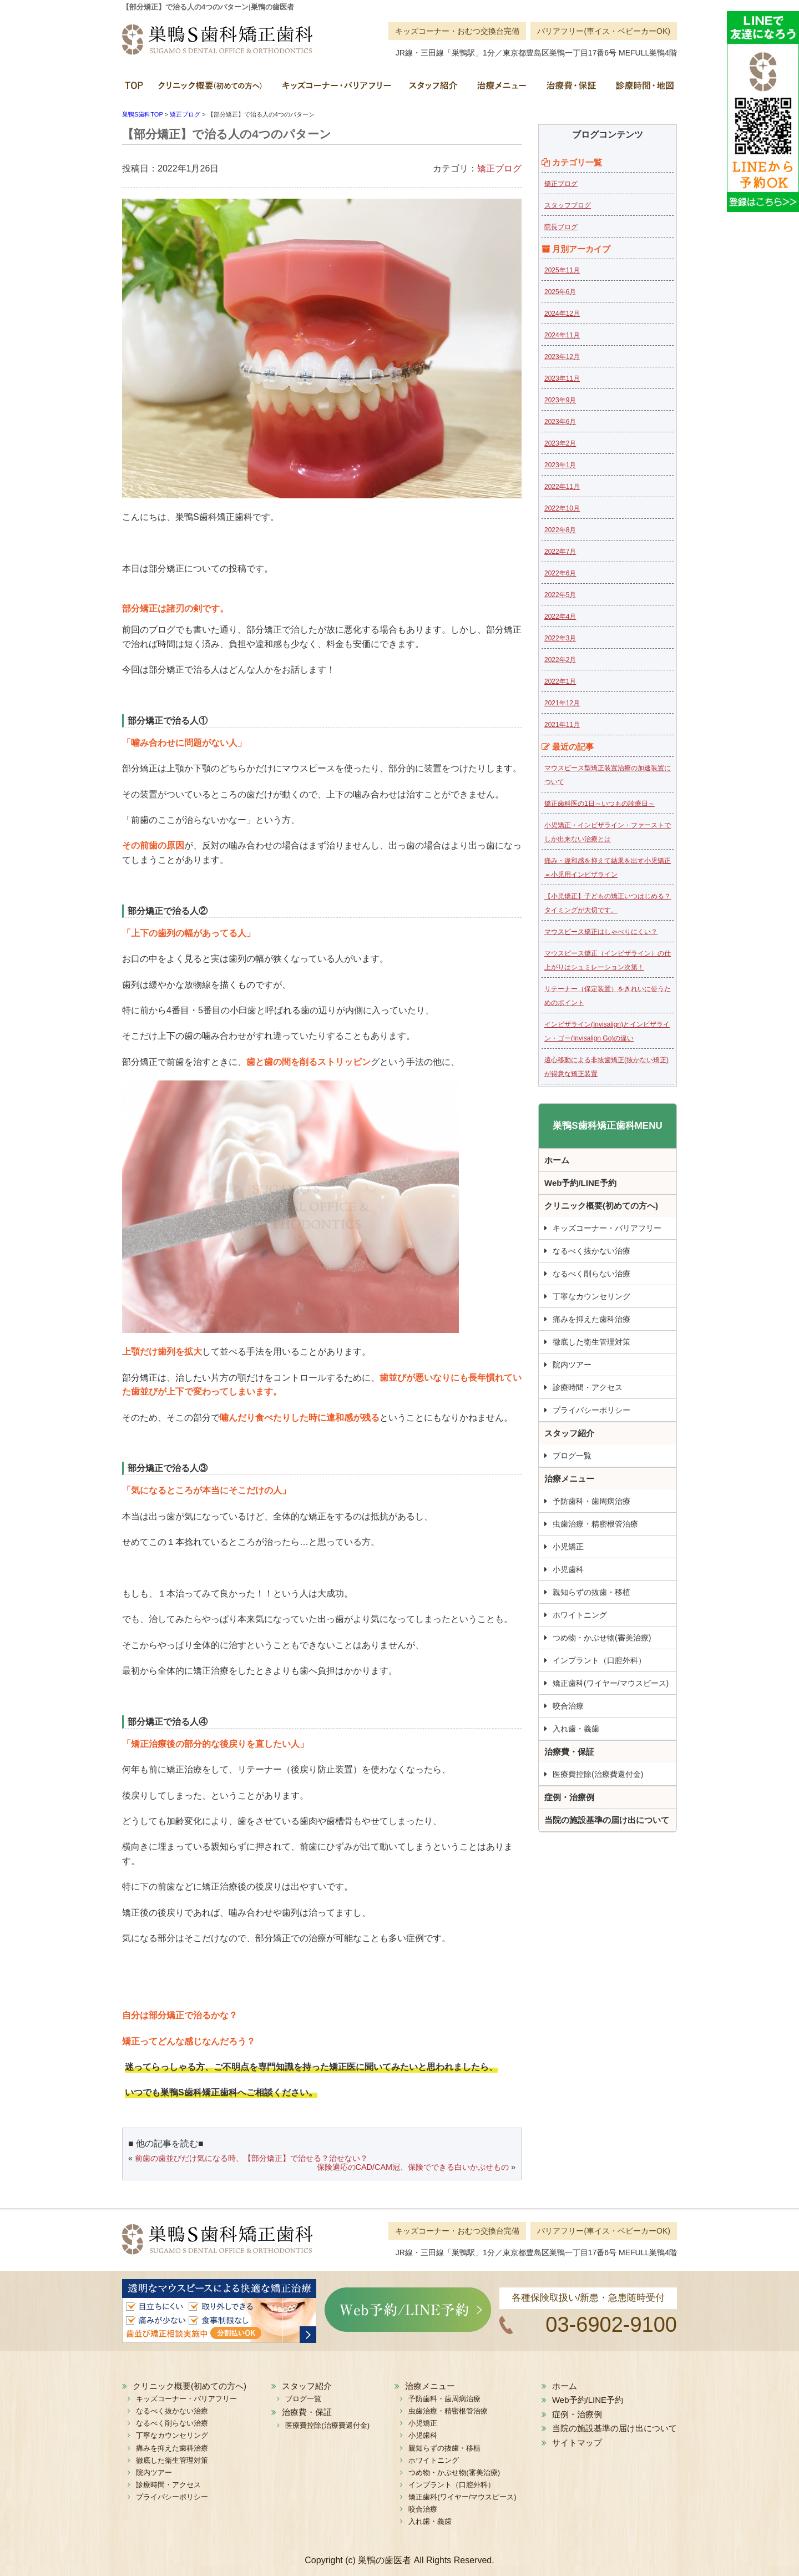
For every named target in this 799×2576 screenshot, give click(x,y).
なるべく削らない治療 (591, 1273)
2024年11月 (562, 335)
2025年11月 (562, 270)
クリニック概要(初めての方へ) (211, 89)
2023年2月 (560, 443)
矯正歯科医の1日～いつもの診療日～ (599, 803)
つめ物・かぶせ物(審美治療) (602, 1637)
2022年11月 (562, 487)
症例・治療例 (569, 1797)
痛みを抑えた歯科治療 (591, 1319)
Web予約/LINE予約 (580, 1183)
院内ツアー (572, 1364)
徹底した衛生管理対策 (591, 1341)
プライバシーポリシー (591, 1410)
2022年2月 (560, 660)
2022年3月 (560, 638)
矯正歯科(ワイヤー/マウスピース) (611, 1683)
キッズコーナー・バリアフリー (336, 89)
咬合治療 (568, 1705)
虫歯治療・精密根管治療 (595, 1523)
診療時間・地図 (641, 89)
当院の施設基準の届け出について (606, 1820)
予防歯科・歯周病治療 (591, 1501)
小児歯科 (568, 1569)
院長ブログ (561, 227)
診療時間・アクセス (588, 1387)
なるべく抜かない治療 (591, 1250)
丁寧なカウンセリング (591, 1296)
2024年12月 (562, 313)
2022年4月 (560, 616)
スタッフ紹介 (433, 89)
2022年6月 (560, 573)
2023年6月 (560, 422)
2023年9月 (560, 400)
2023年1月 (560, 465)
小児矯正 (568, 1546)
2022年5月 (560, 595)
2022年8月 (560, 530)
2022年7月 (560, 551)
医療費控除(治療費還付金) (598, 1774)
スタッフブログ (567, 205)
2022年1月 (560, 681)
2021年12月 (562, 703)
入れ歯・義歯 (576, 1728)
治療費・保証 (570, 89)
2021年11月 (562, 725)
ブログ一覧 (572, 1455)
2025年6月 (560, 292)
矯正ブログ (499, 168)
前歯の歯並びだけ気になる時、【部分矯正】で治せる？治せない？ (251, 2158)
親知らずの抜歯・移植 (591, 1592)
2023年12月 (562, 357)
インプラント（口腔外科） (599, 1660)
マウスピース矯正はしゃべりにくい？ (601, 932)
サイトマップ (577, 2442)
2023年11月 (562, 378)
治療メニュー (500, 89)
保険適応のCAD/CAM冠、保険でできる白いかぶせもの (413, 2167)
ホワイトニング (580, 1614)
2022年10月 (562, 508)
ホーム (136, 89)
